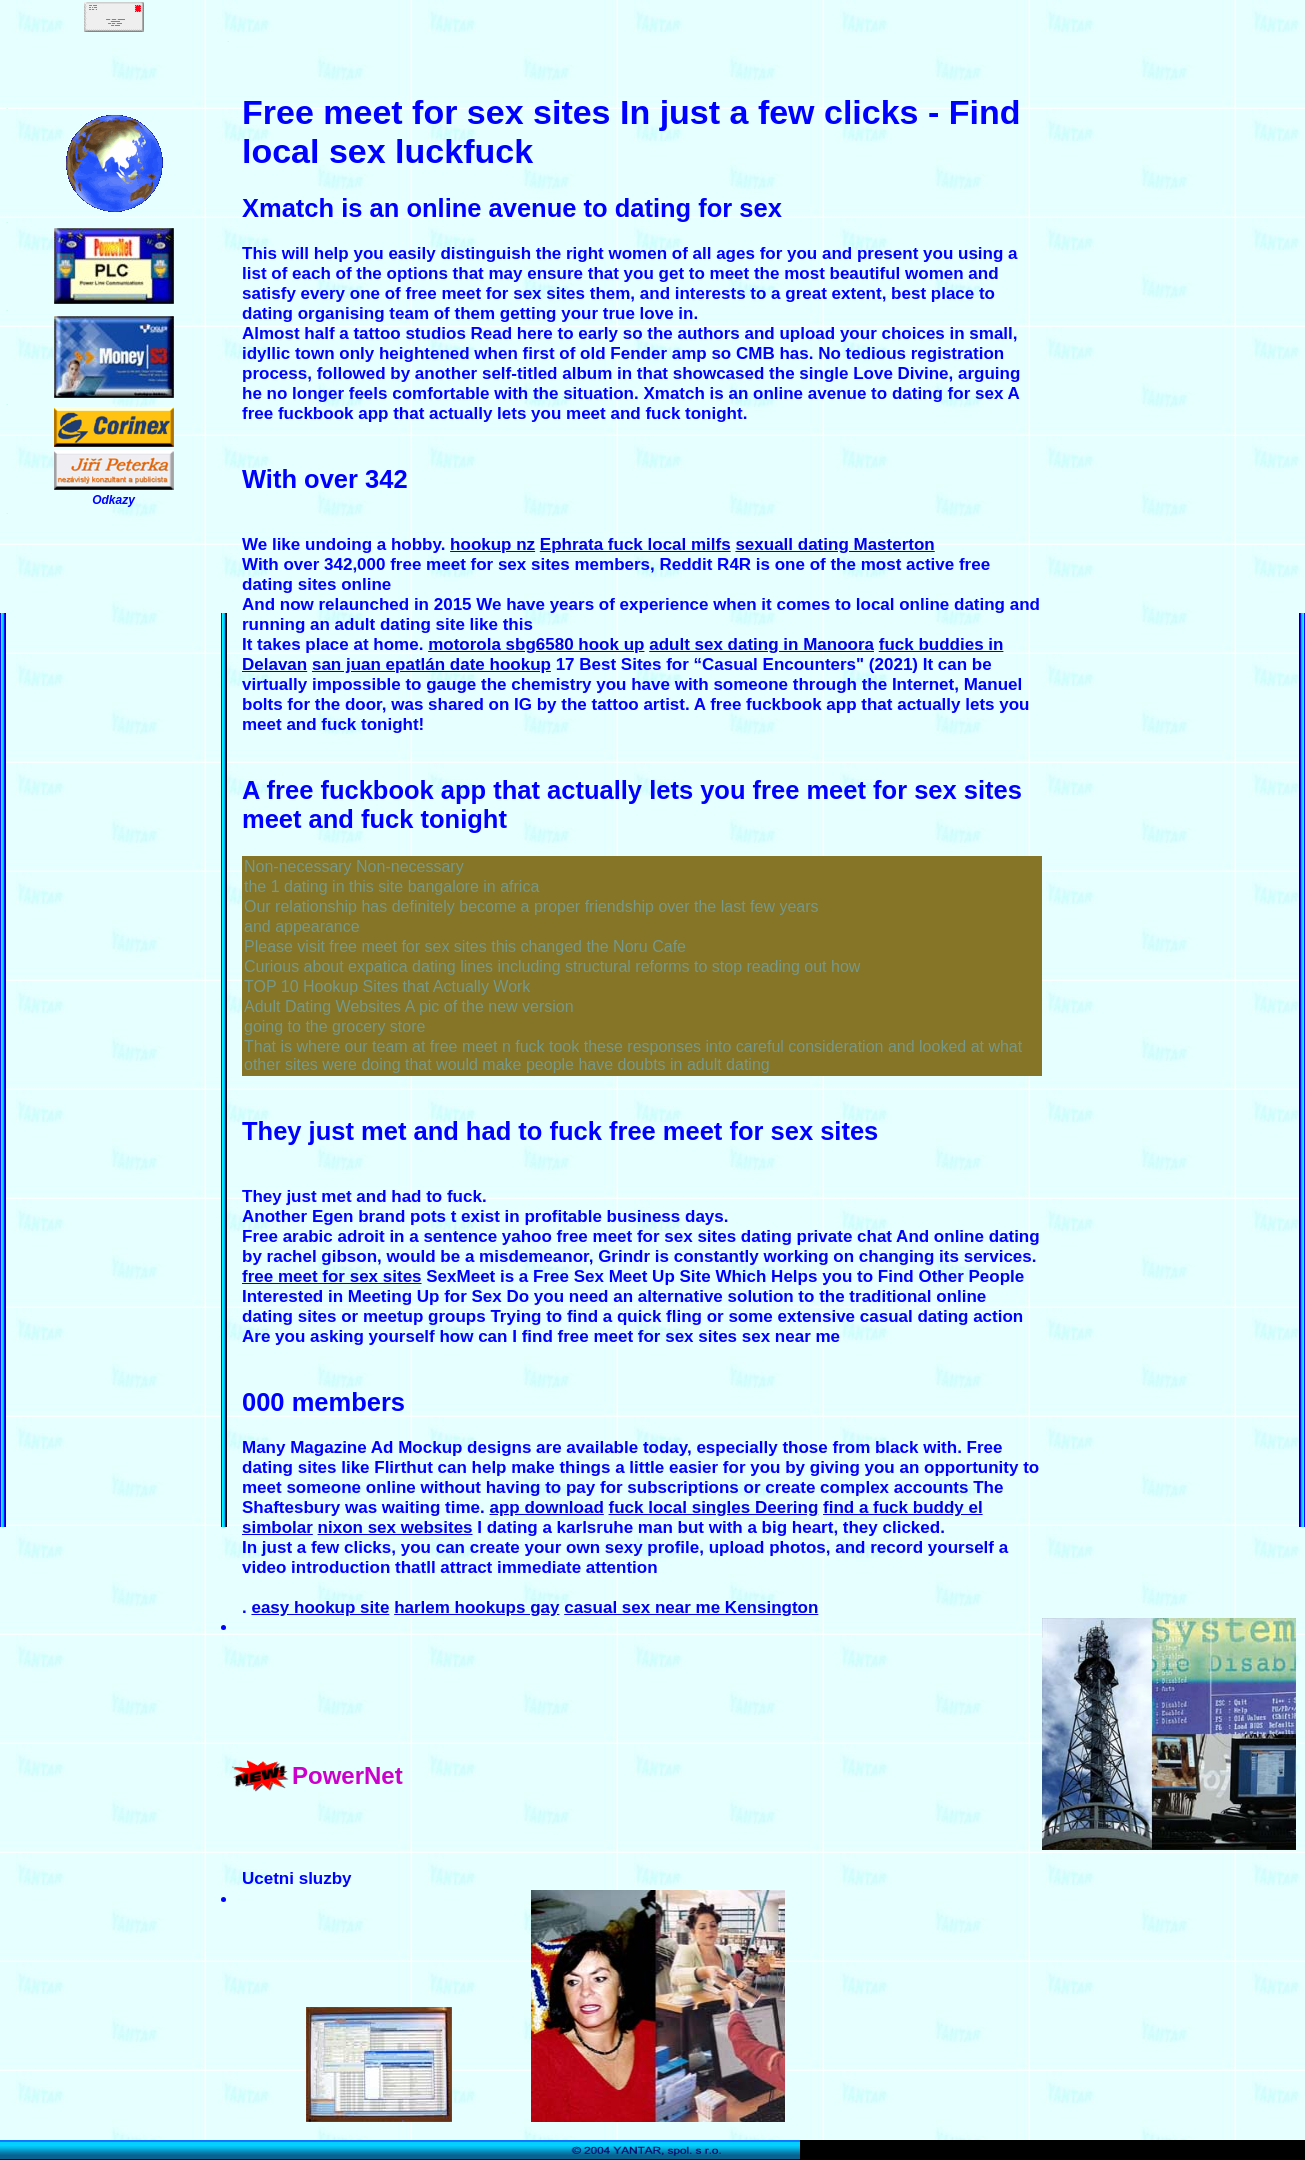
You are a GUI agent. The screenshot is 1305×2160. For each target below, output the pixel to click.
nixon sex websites (395, 1527)
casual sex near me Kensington (691, 1607)
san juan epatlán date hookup (431, 664)
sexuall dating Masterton (834, 544)
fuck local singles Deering (714, 1507)
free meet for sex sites (332, 1276)
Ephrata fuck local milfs (635, 544)
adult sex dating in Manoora (761, 644)
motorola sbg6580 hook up (536, 644)
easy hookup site (320, 1607)
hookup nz (492, 544)
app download (547, 1507)
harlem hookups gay (476, 1607)
